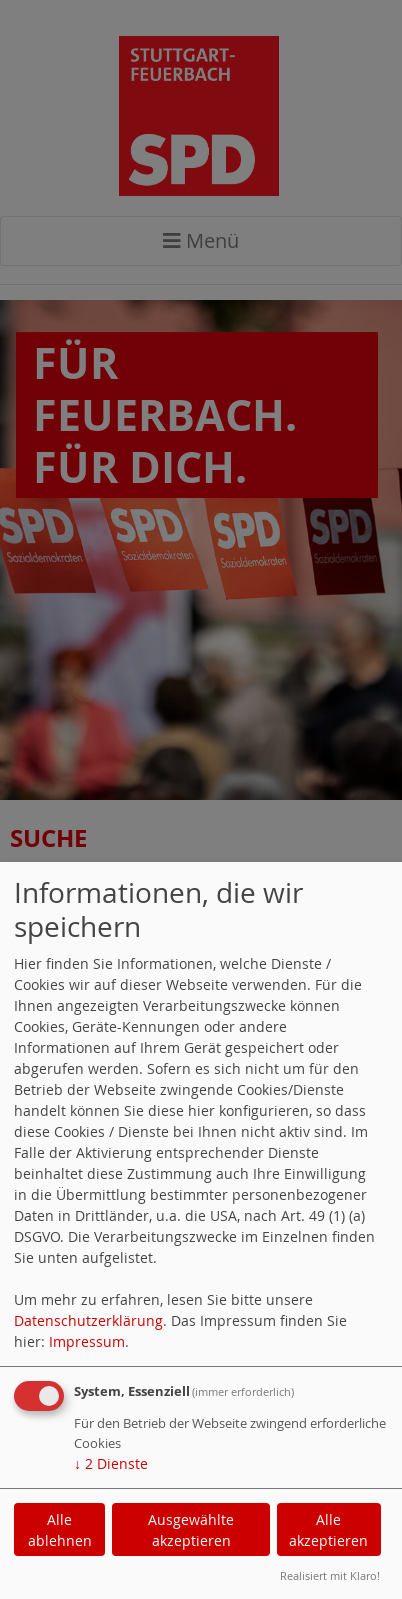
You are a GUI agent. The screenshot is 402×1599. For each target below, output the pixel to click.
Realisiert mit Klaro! (330, 1575)
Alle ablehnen (60, 1530)
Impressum (87, 1341)
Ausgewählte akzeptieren (191, 1530)
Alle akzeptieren (328, 1530)
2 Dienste (111, 1463)
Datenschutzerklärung (88, 1320)
